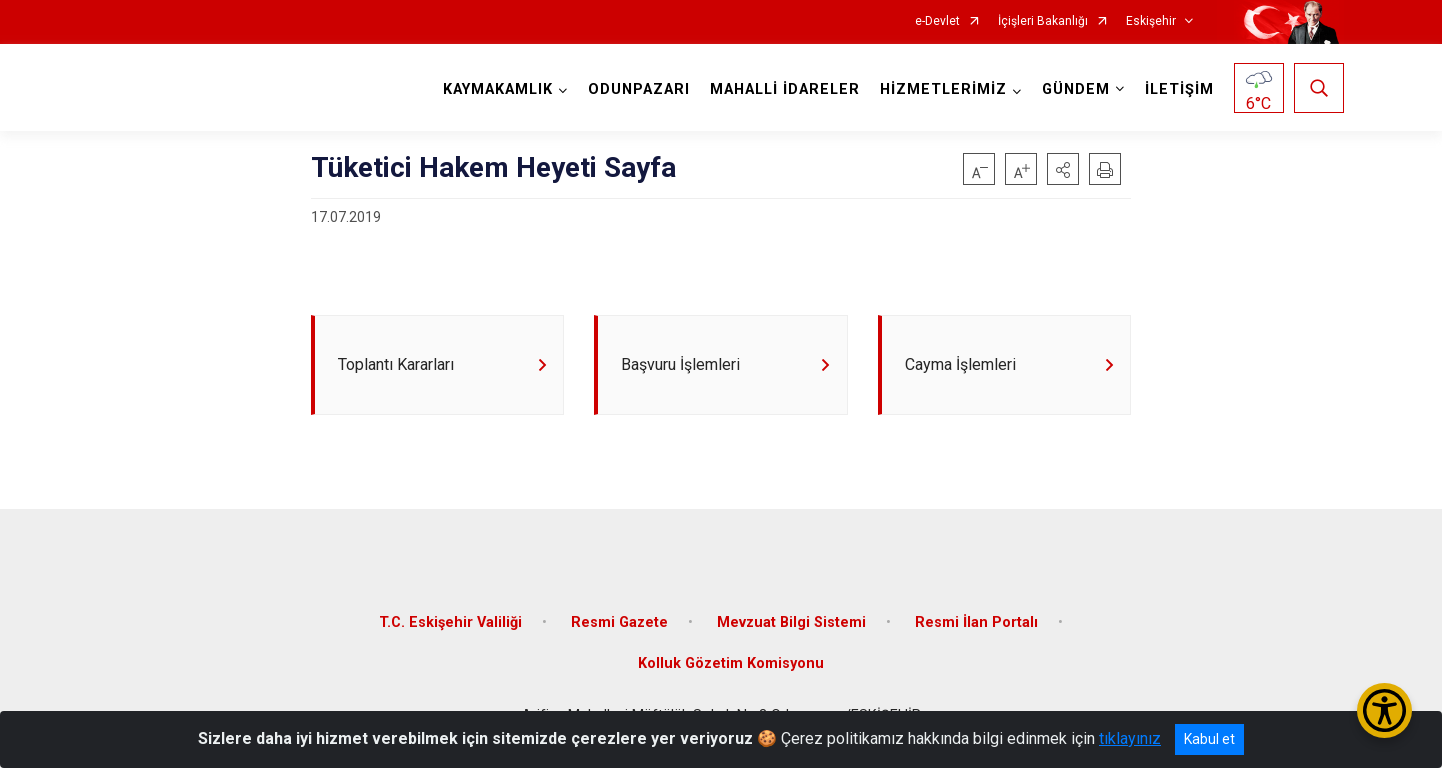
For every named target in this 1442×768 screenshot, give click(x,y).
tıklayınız (1130, 738)
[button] (1063, 169)
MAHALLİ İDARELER (785, 89)
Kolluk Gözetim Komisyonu (731, 664)
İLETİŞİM (1179, 89)
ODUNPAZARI (639, 89)
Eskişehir (1151, 21)
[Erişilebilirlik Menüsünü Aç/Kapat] (1384, 710)
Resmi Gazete (619, 622)
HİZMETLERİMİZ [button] (943, 89)
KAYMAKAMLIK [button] (498, 89)
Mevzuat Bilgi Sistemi (791, 622)
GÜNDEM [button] (1076, 89)
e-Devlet (937, 21)
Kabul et (1209, 739)
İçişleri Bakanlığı (1043, 21)
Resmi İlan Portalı (976, 622)
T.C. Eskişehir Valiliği (450, 622)
